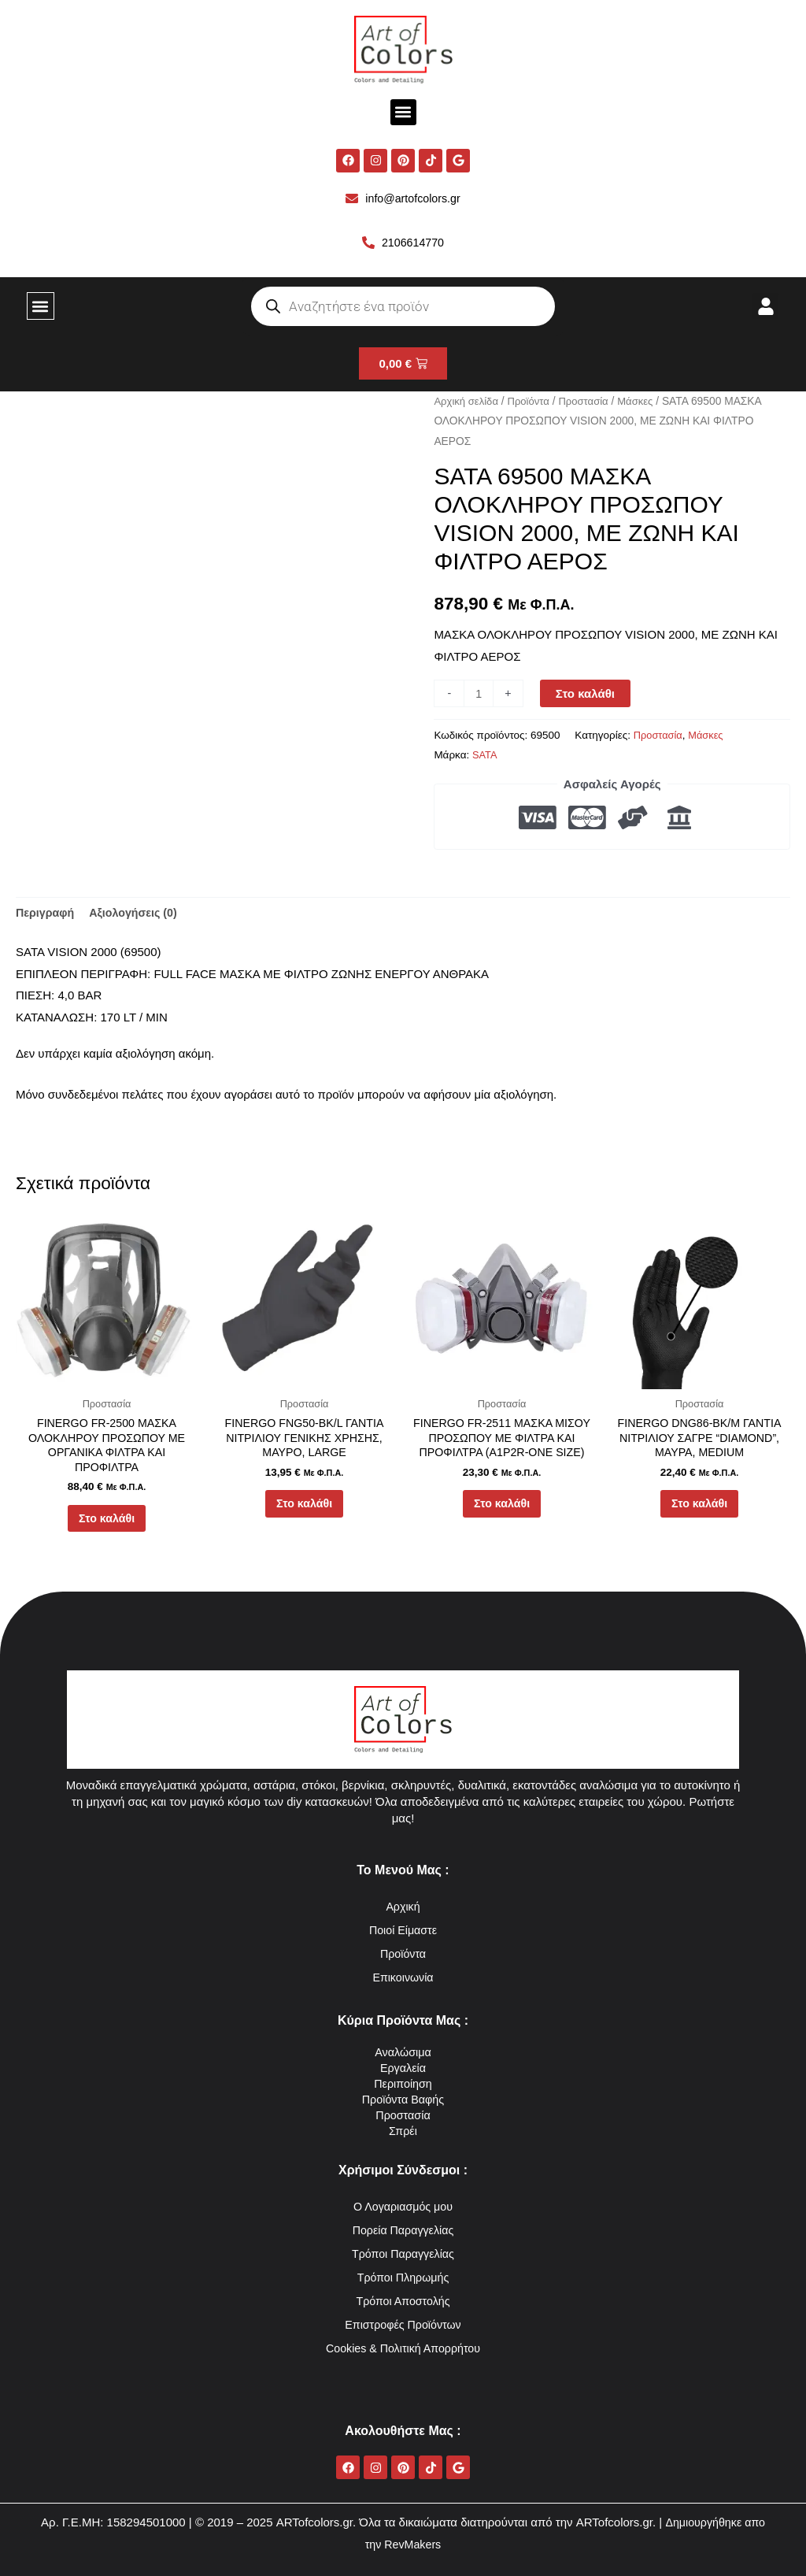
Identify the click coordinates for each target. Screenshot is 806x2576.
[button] (403, 112)
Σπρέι (402, 2130)
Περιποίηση (402, 2083)
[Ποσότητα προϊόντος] (479, 696)
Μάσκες (645, 403)
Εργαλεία (403, 2067)
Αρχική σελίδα (467, 403)
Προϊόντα (533, 403)
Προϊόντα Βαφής (403, 2099)
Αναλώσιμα (403, 2052)
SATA (485, 757)
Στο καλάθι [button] (106, 1528)
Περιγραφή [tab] (46, 915)
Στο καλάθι (586, 695)
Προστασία (590, 403)
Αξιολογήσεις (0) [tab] (138, 915)
